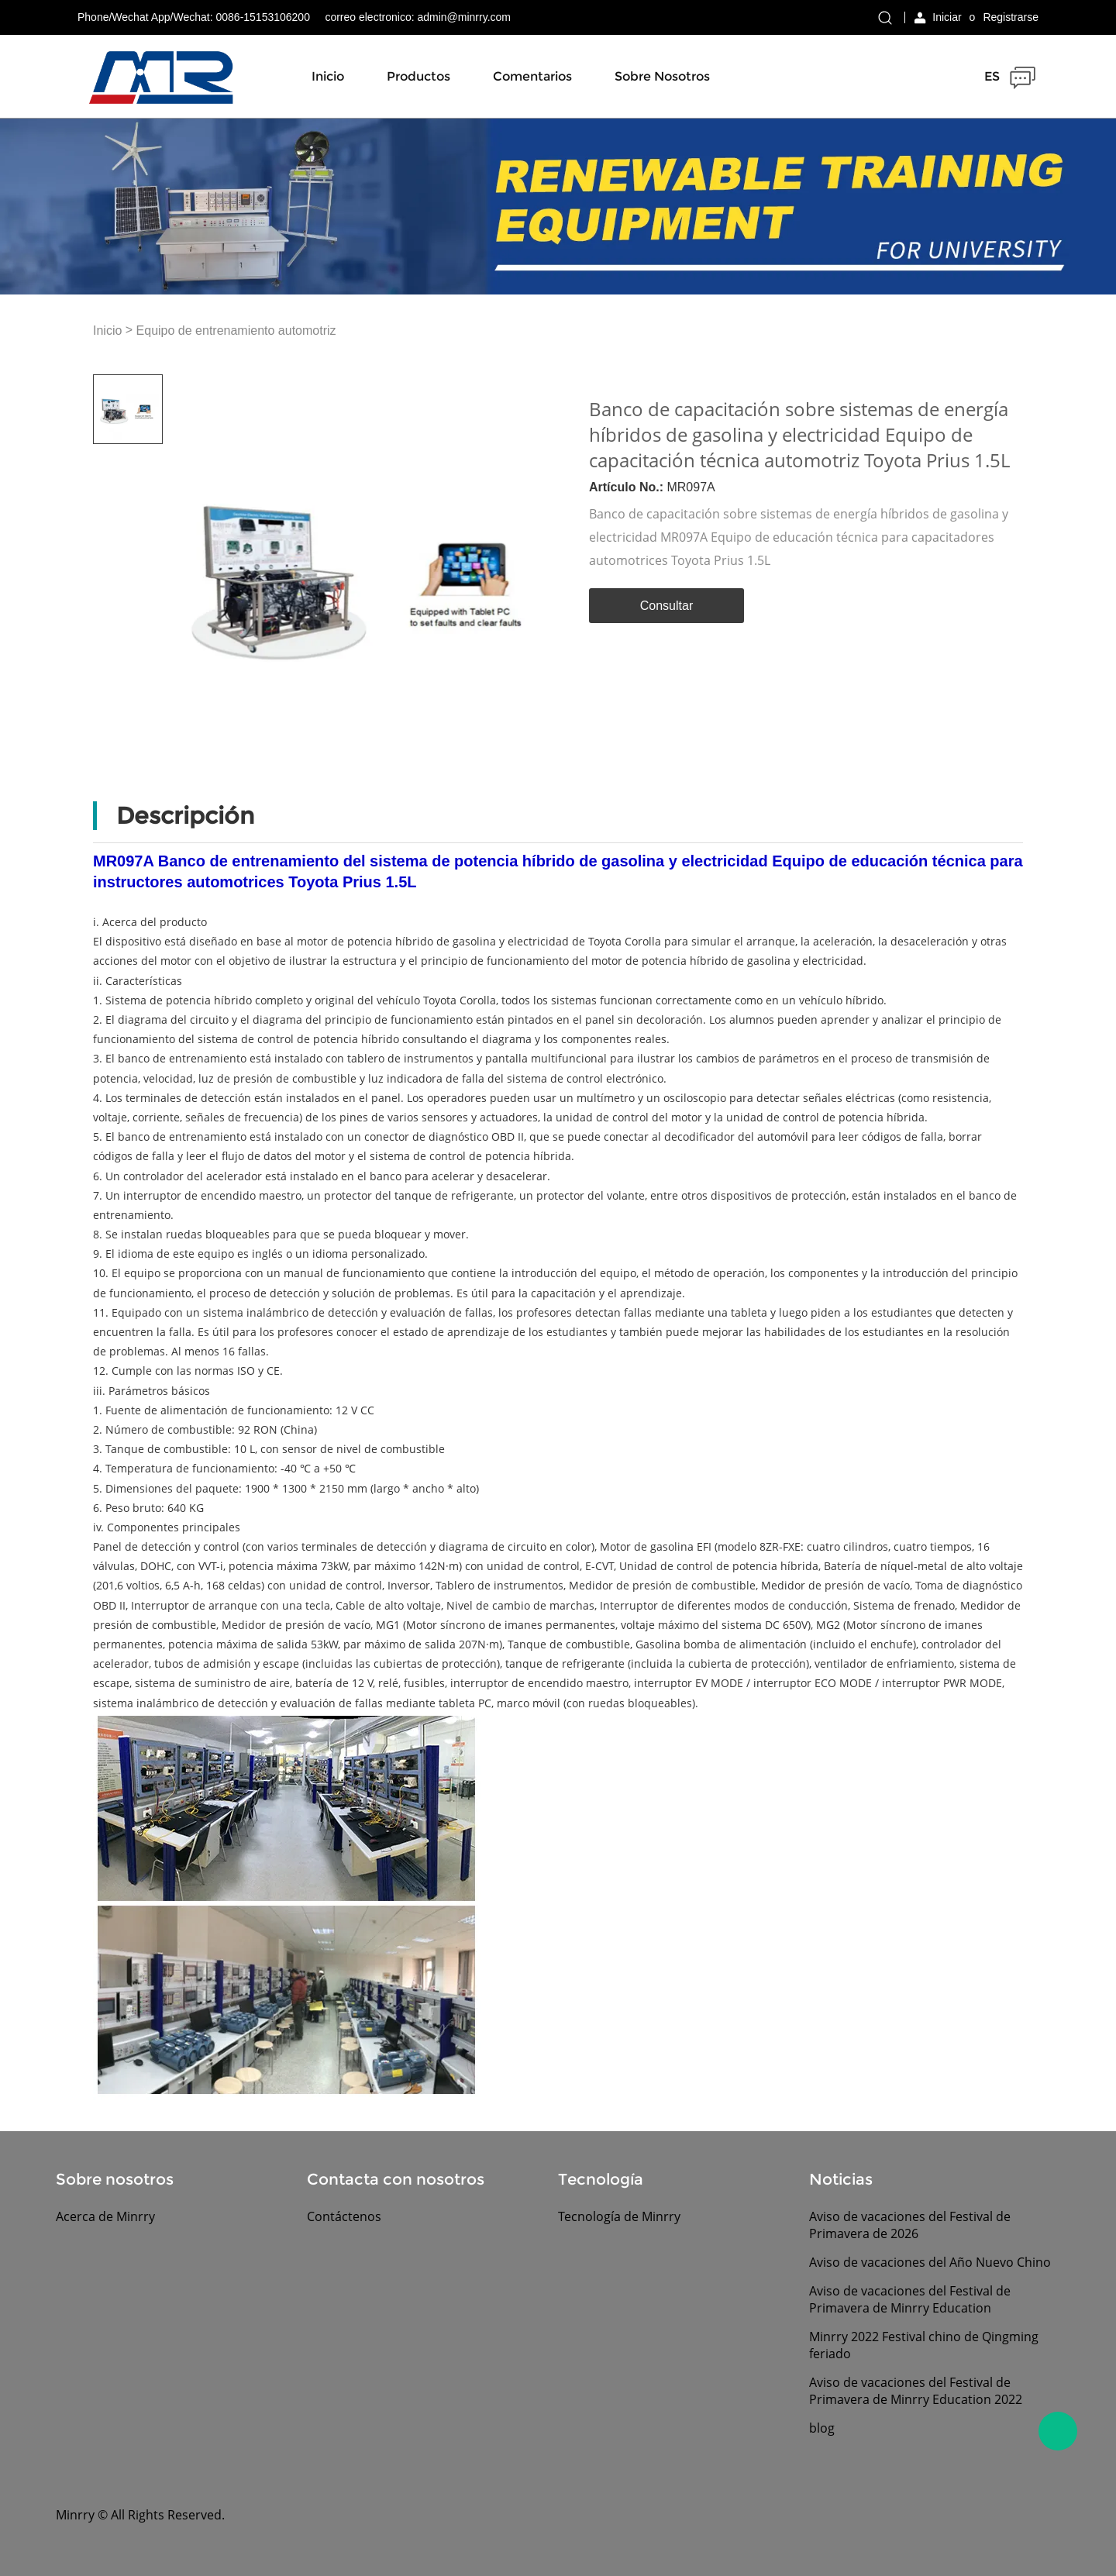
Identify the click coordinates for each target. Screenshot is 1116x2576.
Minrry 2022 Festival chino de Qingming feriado (923, 2345)
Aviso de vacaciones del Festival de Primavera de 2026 (910, 2225)
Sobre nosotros (662, 76)
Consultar (666, 605)
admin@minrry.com (464, 17)
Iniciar (946, 17)
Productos (418, 76)
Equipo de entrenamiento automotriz (236, 330)
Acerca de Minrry (105, 2216)
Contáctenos (344, 2216)
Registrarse (1010, 17)
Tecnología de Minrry (619, 2216)
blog (822, 2428)
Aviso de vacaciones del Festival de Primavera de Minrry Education (910, 2299)
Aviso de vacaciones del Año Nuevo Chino (930, 2262)
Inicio (328, 76)
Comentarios (532, 76)
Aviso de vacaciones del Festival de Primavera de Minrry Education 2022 (915, 2391)
